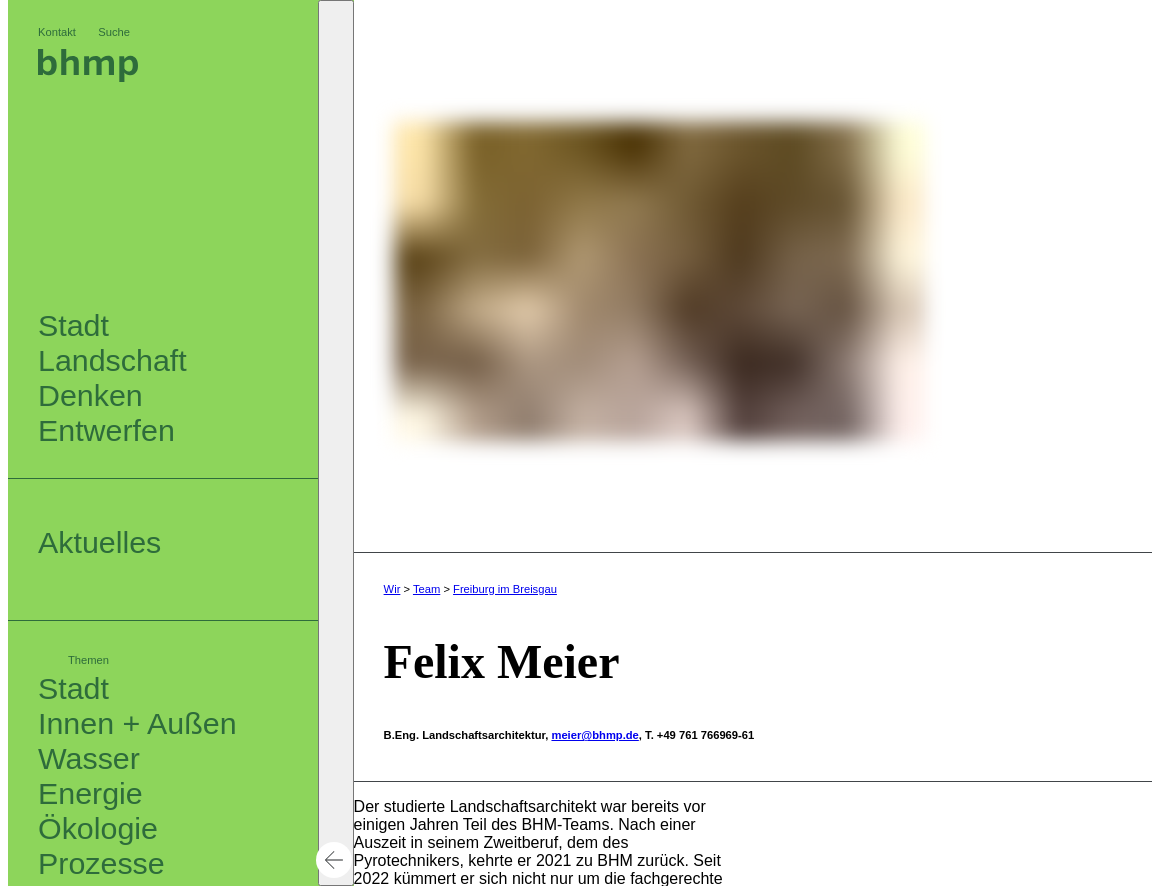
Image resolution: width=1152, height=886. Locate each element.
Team (426, 589)
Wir (392, 589)
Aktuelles (99, 542)
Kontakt (57, 32)
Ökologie (98, 828)
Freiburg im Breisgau (505, 589)
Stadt (73, 688)
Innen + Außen (137, 723)
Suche (114, 32)
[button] (336, 443)
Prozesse (101, 863)
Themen (88, 660)
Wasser (89, 758)
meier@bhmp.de (594, 735)
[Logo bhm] (88, 76)
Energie (90, 793)
